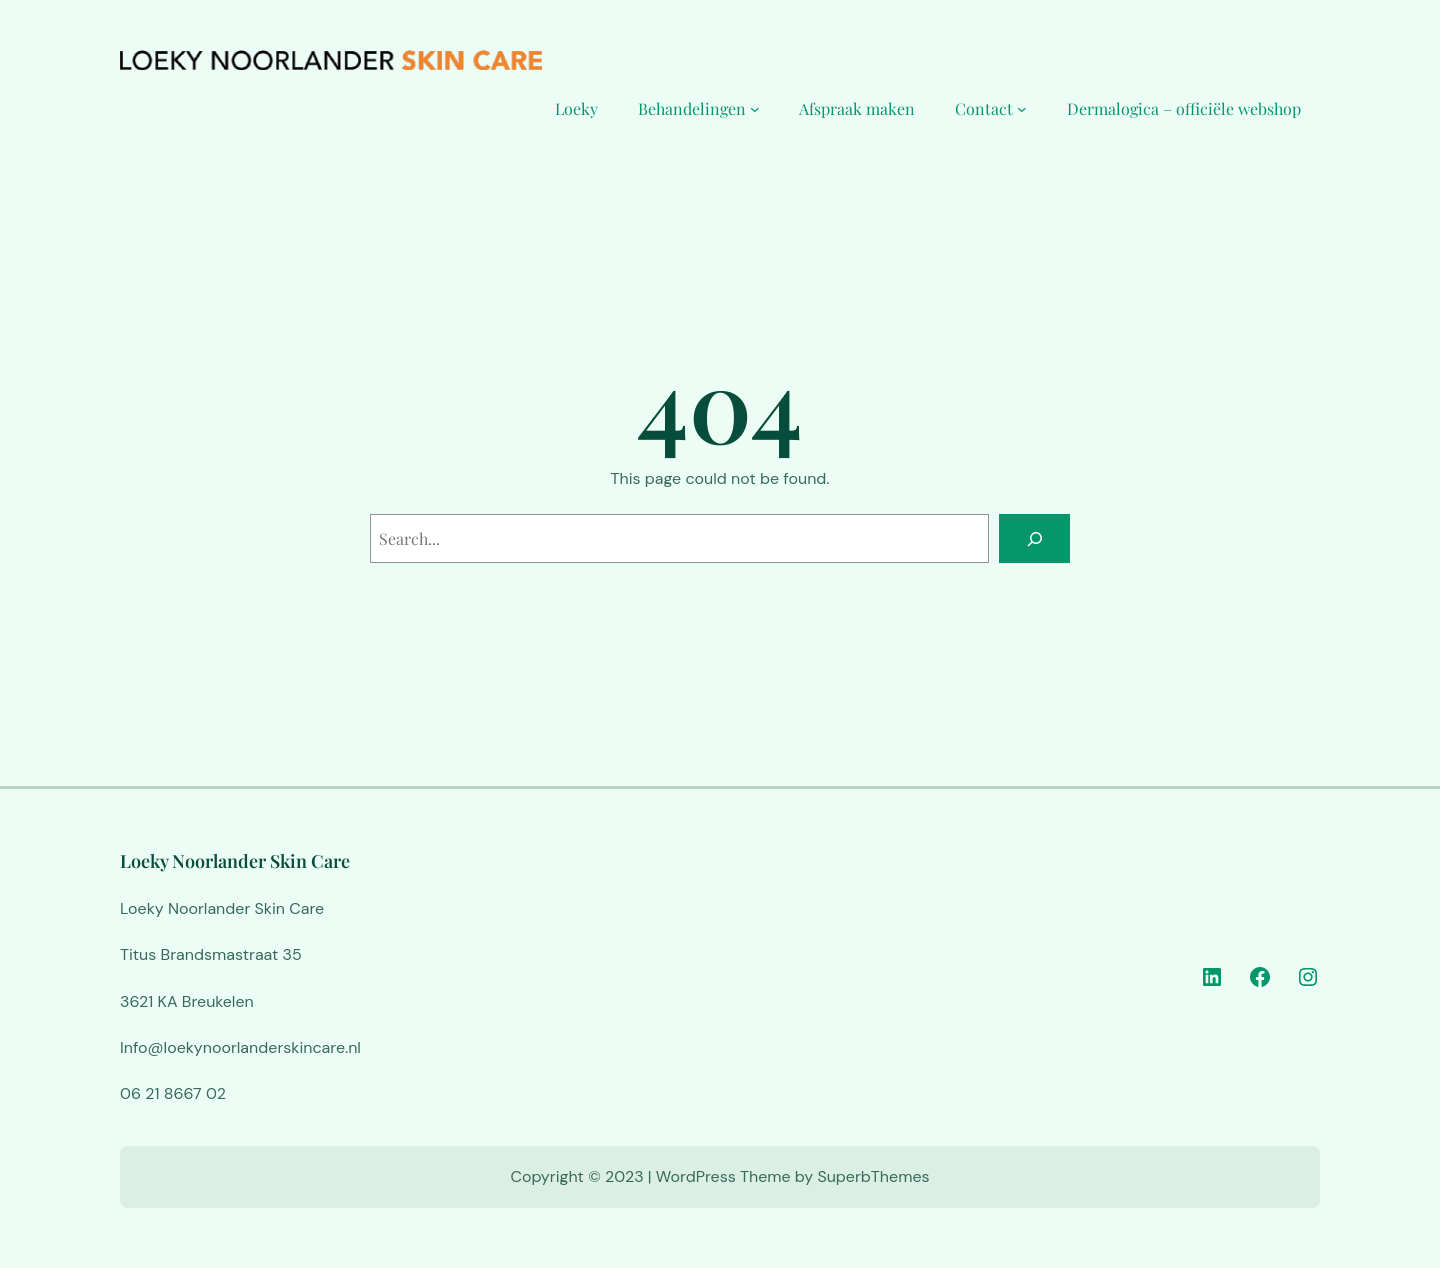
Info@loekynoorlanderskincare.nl (240, 1047)
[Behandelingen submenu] (755, 109)
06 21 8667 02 (173, 1093)
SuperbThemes (873, 1176)
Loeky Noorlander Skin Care (235, 861)
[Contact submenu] (1022, 109)
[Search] (1034, 538)
